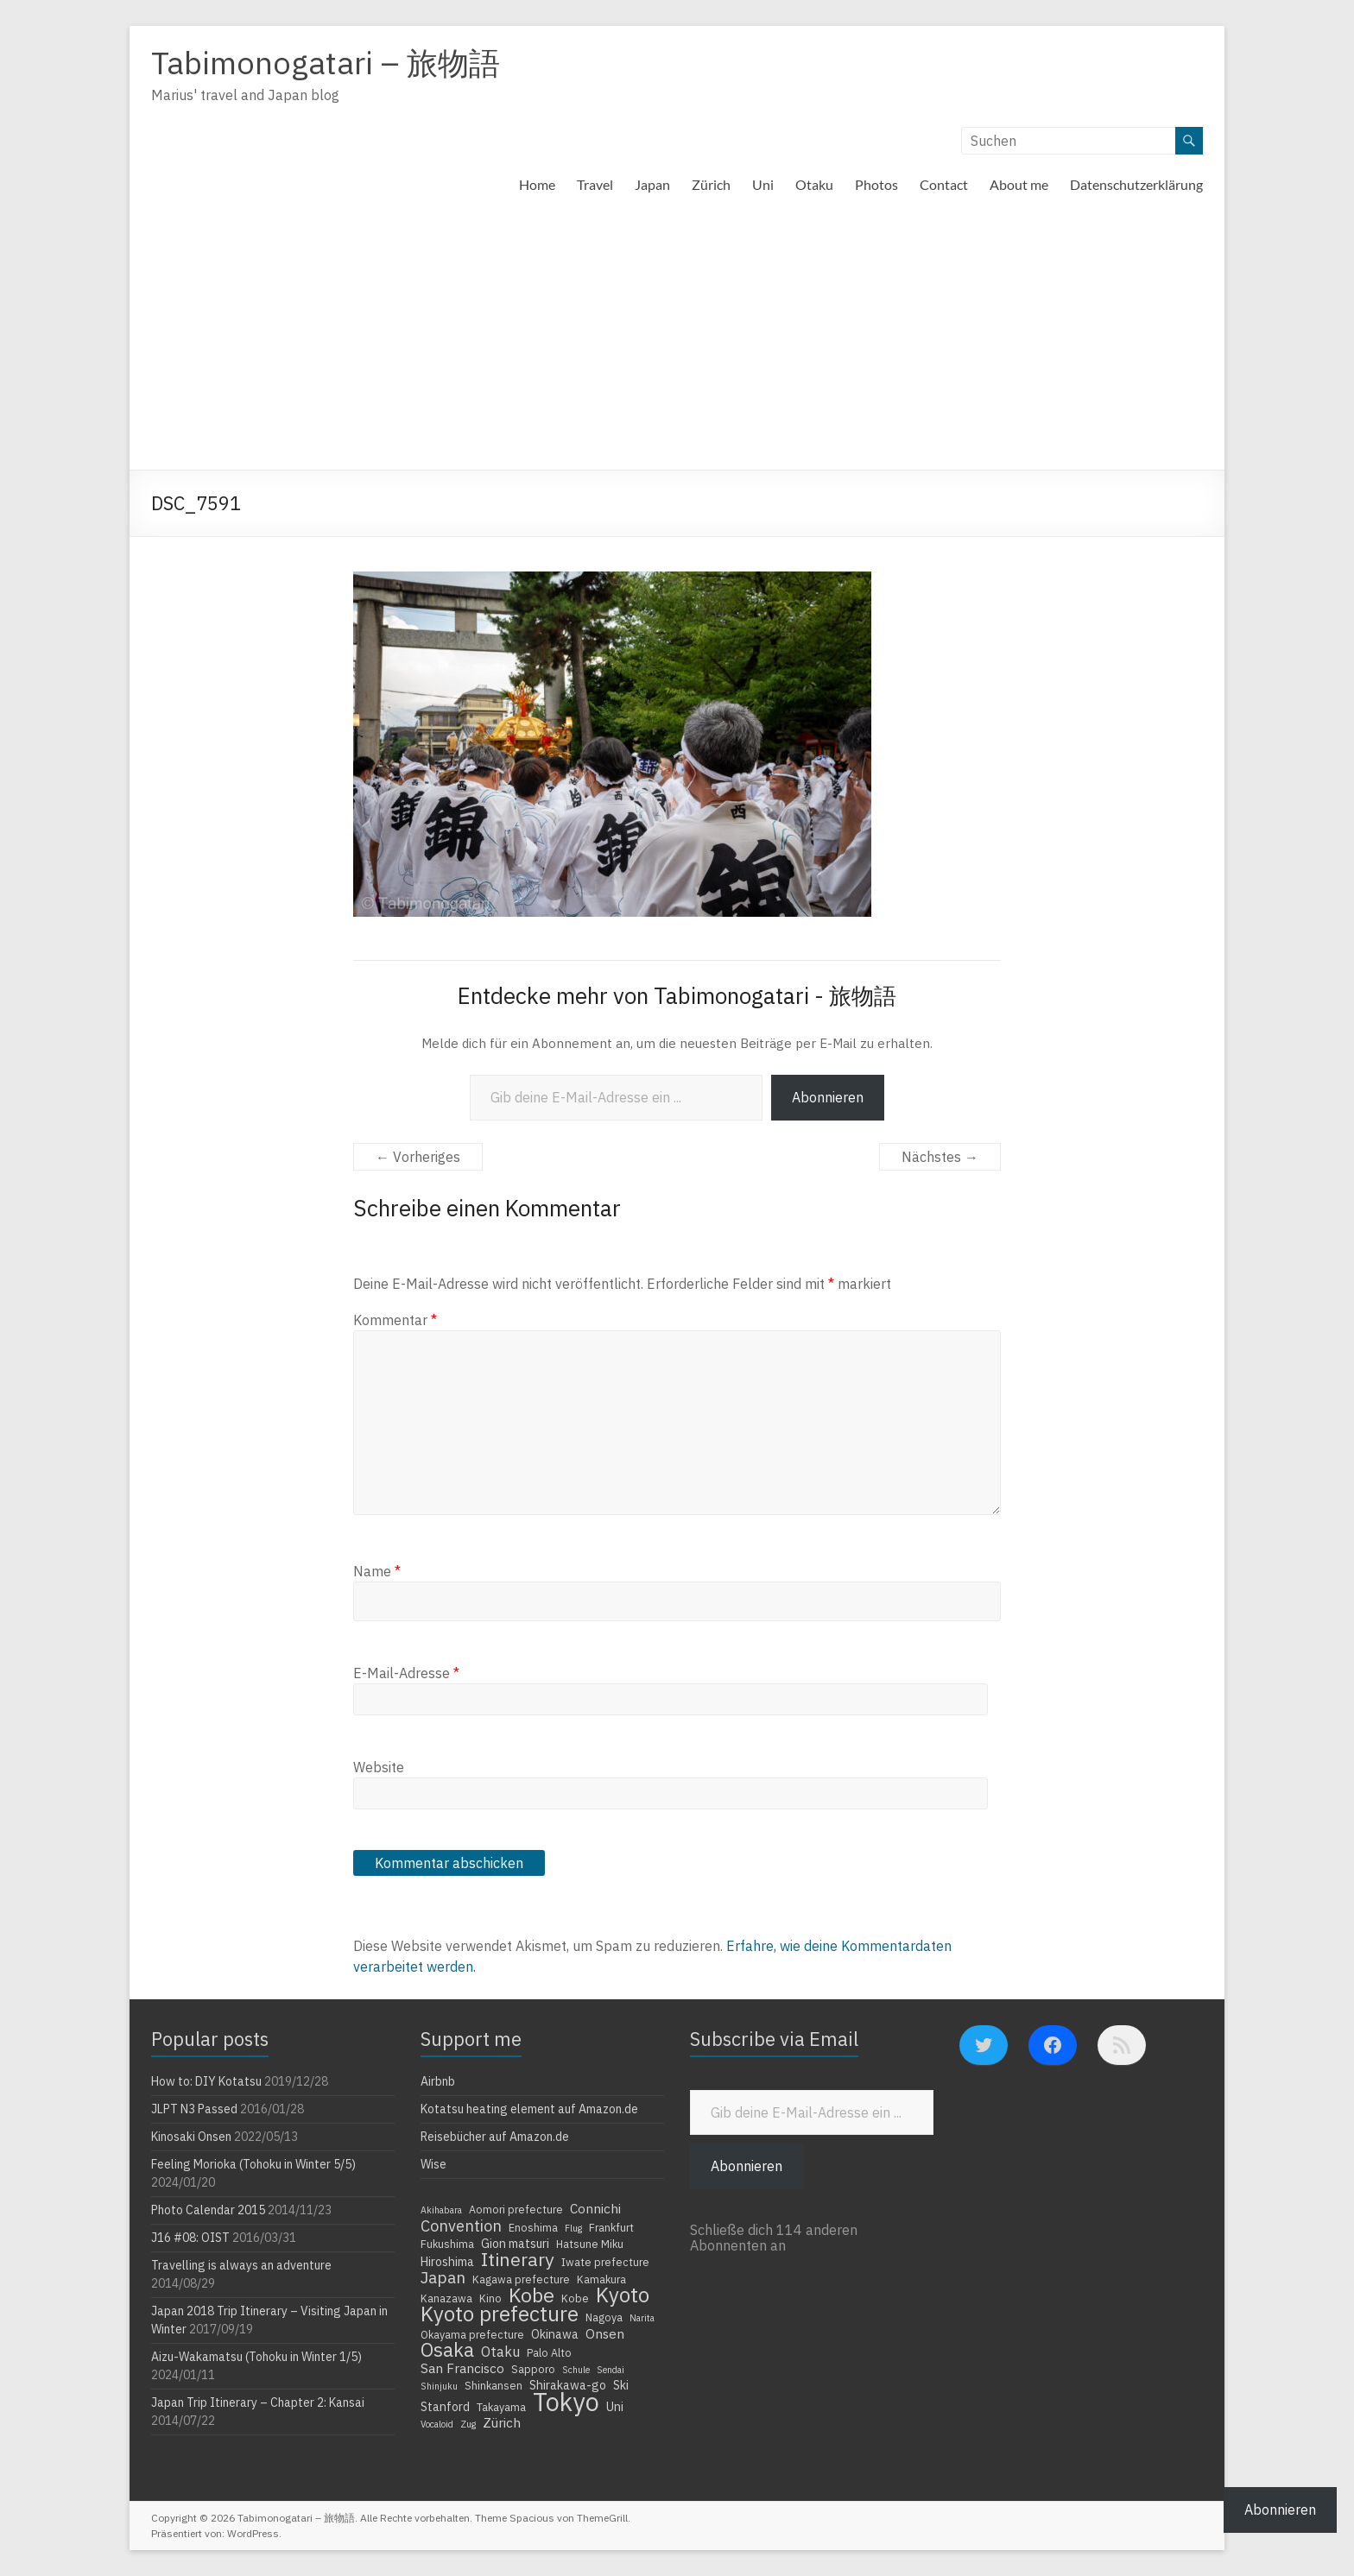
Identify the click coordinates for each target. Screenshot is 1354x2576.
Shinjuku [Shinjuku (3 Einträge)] (439, 2386)
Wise (433, 2164)
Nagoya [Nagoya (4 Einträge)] (604, 2317)
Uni (763, 184)
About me (1019, 184)
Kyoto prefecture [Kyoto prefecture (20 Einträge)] (500, 2313)
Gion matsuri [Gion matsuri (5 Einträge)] (515, 2243)
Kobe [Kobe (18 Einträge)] (531, 2294)
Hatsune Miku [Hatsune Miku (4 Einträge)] (589, 2244)
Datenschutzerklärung (1136, 184)
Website (378, 1767)
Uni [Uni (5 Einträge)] (614, 2407)
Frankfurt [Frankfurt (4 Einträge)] (611, 2227)
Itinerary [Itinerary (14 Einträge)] (517, 2259)
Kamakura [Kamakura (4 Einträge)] (601, 2279)
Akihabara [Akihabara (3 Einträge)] (441, 2210)
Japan (652, 184)
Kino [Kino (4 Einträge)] (490, 2298)
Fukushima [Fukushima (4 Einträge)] (447, 2244)
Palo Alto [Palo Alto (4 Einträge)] (549, 2352)
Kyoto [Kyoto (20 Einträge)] (622, 2294)
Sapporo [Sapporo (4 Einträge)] (533, 2369)
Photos (876, 184)
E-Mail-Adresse (406, 1673)
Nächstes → (940, 1156)
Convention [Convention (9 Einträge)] (461, 2225)
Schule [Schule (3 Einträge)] (576, 2370)
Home (537, 184)
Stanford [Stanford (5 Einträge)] (445, 2407)
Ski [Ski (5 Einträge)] (621, 2385)
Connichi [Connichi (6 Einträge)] (595, 2208)
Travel (595, 184)
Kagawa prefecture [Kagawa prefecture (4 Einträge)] (521, 2279)
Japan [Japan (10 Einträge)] (443, 2277)
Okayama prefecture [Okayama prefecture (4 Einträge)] (472, 2334)
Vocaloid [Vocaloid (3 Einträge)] (437, 2424)
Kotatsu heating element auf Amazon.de (529, 2109)
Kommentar (395, 1320)
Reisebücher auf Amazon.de (495, 2136)
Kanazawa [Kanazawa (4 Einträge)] (446, 2298)
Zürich (711, 184)
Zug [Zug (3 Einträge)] (468, 2424)
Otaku (814, 184)
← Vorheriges (418, 1156)
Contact (944, 184)
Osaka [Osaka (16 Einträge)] (447, 2350)
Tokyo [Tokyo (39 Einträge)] (566, 2401)
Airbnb (438, 2081)
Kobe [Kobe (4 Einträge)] (575, 2298)
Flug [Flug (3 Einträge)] (573, 2228)
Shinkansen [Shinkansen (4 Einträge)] (493, 2385)
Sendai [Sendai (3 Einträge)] (610, 2370)
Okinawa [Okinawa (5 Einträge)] (555, 2334)
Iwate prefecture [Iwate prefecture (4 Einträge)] (605, 2262)
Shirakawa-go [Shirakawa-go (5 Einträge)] (567, 2385)
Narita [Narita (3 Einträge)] (642, 2318)
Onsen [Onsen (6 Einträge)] (604, 2333)
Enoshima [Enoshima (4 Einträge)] (533, 2227)
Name (377, 1571)
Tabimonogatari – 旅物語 (325, 62)
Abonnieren (828, 1097)
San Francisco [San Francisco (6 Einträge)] (462, 2368)
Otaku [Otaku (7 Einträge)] (500, 2351)
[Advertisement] (677, 340)
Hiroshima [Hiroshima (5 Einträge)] (447, 2262)
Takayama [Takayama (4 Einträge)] (501, 2407)
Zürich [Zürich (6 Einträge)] (502, 2422)
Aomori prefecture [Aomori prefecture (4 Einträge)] (516, 2209)
